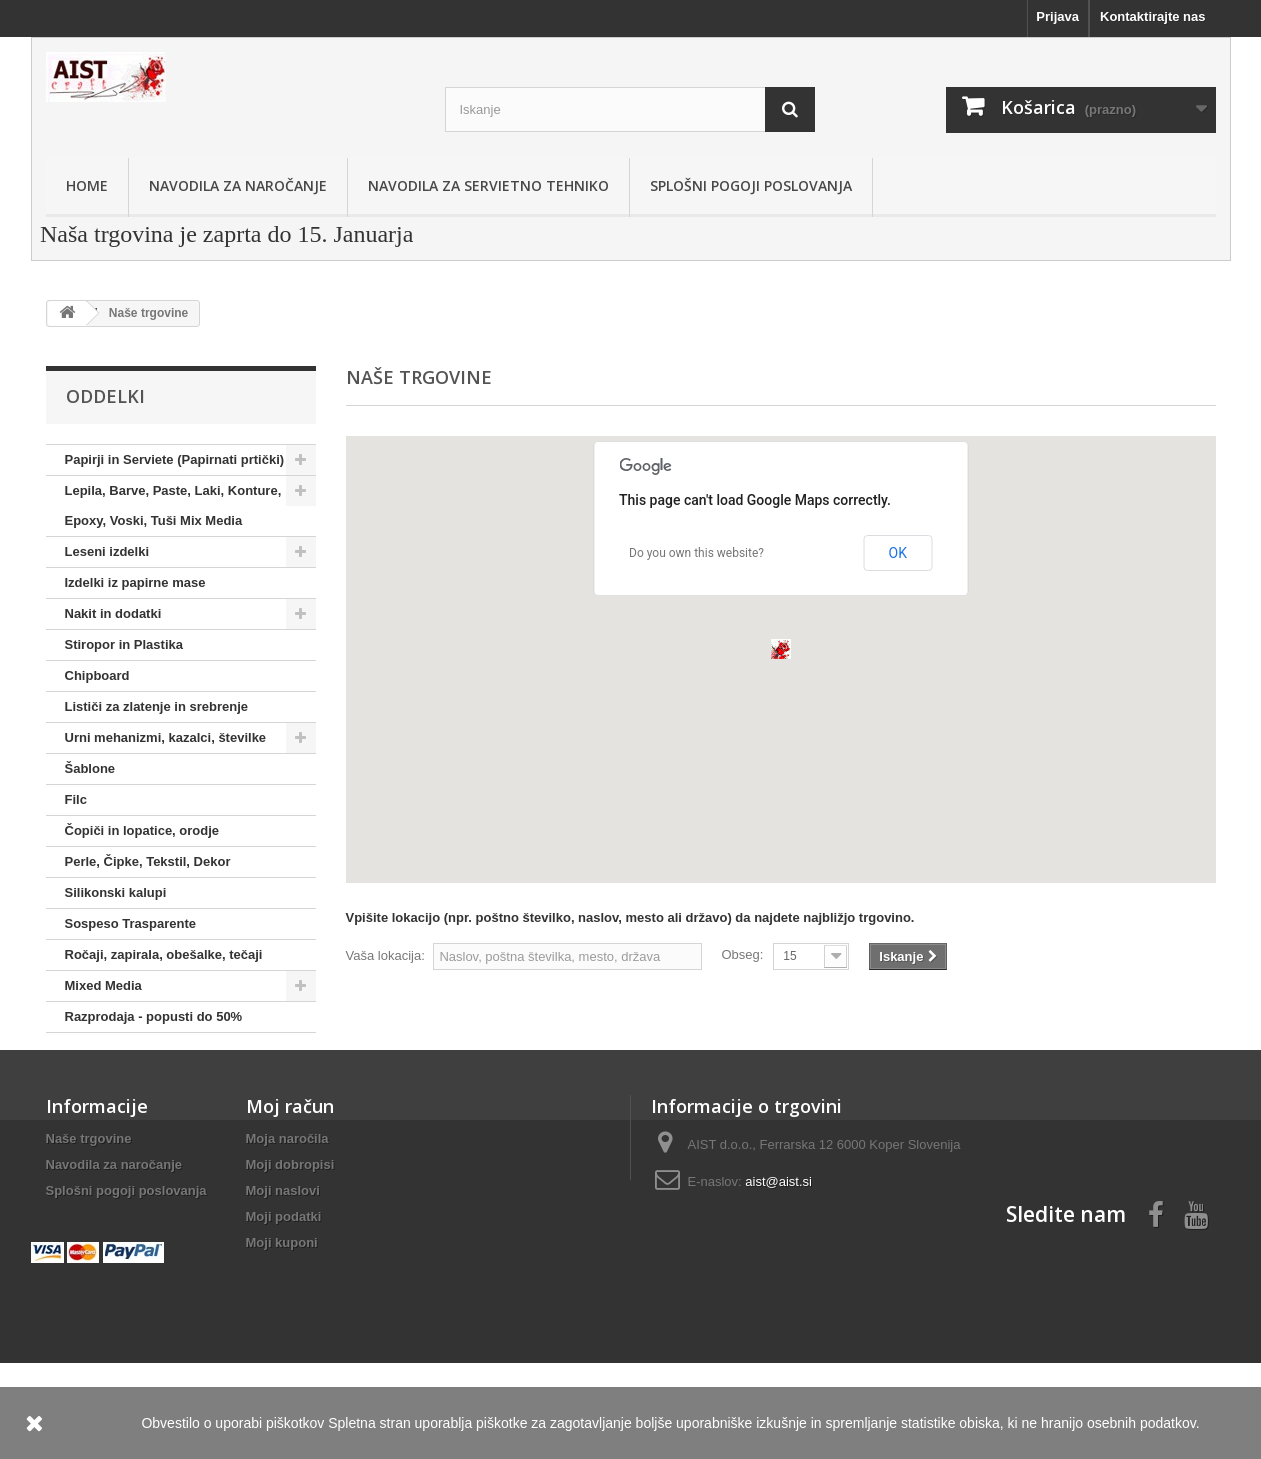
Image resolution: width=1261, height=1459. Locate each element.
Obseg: (742, 954)
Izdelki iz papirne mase (135, 582)
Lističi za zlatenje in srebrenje (157, 706)
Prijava (1057, 16)
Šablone (90, 768)
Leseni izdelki (107, 551)
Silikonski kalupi (116, 892)
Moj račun (290, 1169)
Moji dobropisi (290, 1227)
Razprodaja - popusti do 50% (154, 1016)
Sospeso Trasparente (131, 923)
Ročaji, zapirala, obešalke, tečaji (164, 954)
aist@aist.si (778, 1244)
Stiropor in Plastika (124, 644)
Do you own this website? (696, 553)
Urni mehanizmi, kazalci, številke (166, 737)
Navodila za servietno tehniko (488, 185)
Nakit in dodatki (113, 613)
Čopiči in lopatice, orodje (142, 830)
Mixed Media (103, 985)
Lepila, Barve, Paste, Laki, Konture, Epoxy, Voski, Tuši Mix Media (173, 505)
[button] (781, 649)
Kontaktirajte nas (1152, 16)
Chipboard (97, 675)
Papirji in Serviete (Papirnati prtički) (175, 459)
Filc (76, 799)
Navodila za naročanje (238, 185)
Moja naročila (287, 1201)
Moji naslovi (283, 1253)
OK (898, 553)
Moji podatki (284, 1279)
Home (87, 185)
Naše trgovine (89, 1201)
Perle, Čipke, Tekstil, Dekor (148, 861)
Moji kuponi (282, 1305)
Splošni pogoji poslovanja (751, 185)
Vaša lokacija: (385, 955)
